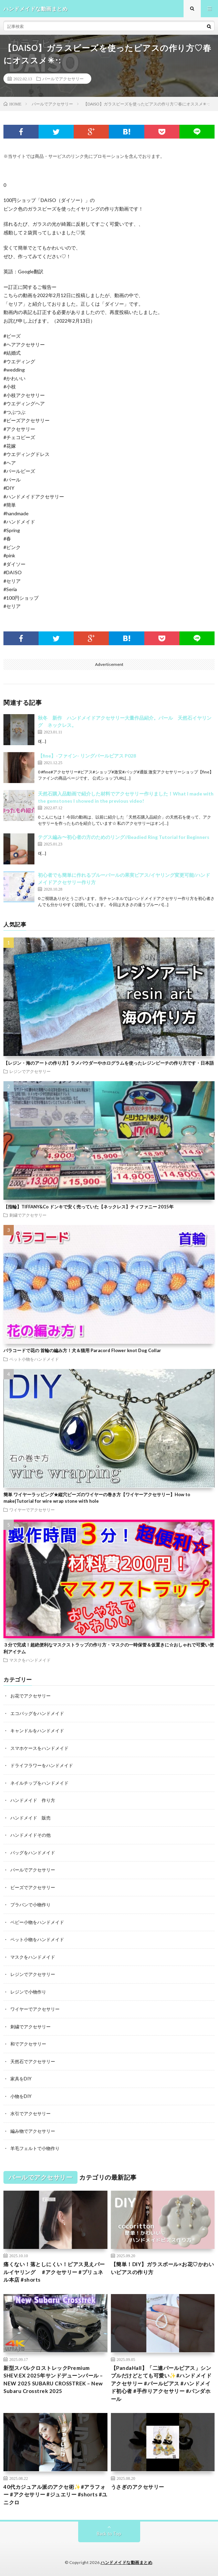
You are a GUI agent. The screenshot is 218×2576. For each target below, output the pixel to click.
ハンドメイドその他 (30, 1835)
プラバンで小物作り (30, 1904)
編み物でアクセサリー (32, 2131)
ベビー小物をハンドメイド (37, 1922)
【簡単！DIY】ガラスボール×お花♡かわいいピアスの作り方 (162, 2268)
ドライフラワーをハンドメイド (41, 1765)
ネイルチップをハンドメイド (39, 1783)
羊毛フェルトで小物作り (35, 2148)
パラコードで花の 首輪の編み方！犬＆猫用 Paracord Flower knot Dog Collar (82, 1350)
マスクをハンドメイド (30, 1660)
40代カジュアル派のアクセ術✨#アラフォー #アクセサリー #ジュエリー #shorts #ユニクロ (55, 2494)
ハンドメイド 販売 (30, 1818)
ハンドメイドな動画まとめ (126, 2562)
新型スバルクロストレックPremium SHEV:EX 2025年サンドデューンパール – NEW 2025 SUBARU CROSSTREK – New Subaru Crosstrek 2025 (53, 2379)
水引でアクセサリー (30, 2113)
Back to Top (109, 2533)
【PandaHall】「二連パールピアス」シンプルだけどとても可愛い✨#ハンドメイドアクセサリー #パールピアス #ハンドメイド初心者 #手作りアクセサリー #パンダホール (161, 2383)
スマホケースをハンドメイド (39, 1748)
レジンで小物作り (28, 1992)
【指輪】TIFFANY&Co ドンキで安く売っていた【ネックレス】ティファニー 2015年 (88, 1206)
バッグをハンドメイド (32, 1852)
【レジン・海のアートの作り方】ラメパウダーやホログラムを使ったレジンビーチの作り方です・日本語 (108, 1063)
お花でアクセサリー (30, 1695)
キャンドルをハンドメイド (37, 1730)
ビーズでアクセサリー (32, 1887)
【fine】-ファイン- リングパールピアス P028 (87, 756)
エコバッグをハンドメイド (37, 1713)
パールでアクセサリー (63, 79)
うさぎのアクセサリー (137, 2487)
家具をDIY (20, 2078)
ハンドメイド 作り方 (32, 1800)
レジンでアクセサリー (30, 1071)
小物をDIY (20, 2096)
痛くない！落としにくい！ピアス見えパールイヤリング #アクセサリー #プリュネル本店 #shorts (54, 2272)
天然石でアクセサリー (32, 2061)
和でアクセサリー (28, 2044)
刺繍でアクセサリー (27, 1215)
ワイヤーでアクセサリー (32, 1510)
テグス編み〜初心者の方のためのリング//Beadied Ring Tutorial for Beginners (123, 837)
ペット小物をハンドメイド (34, 1359)
